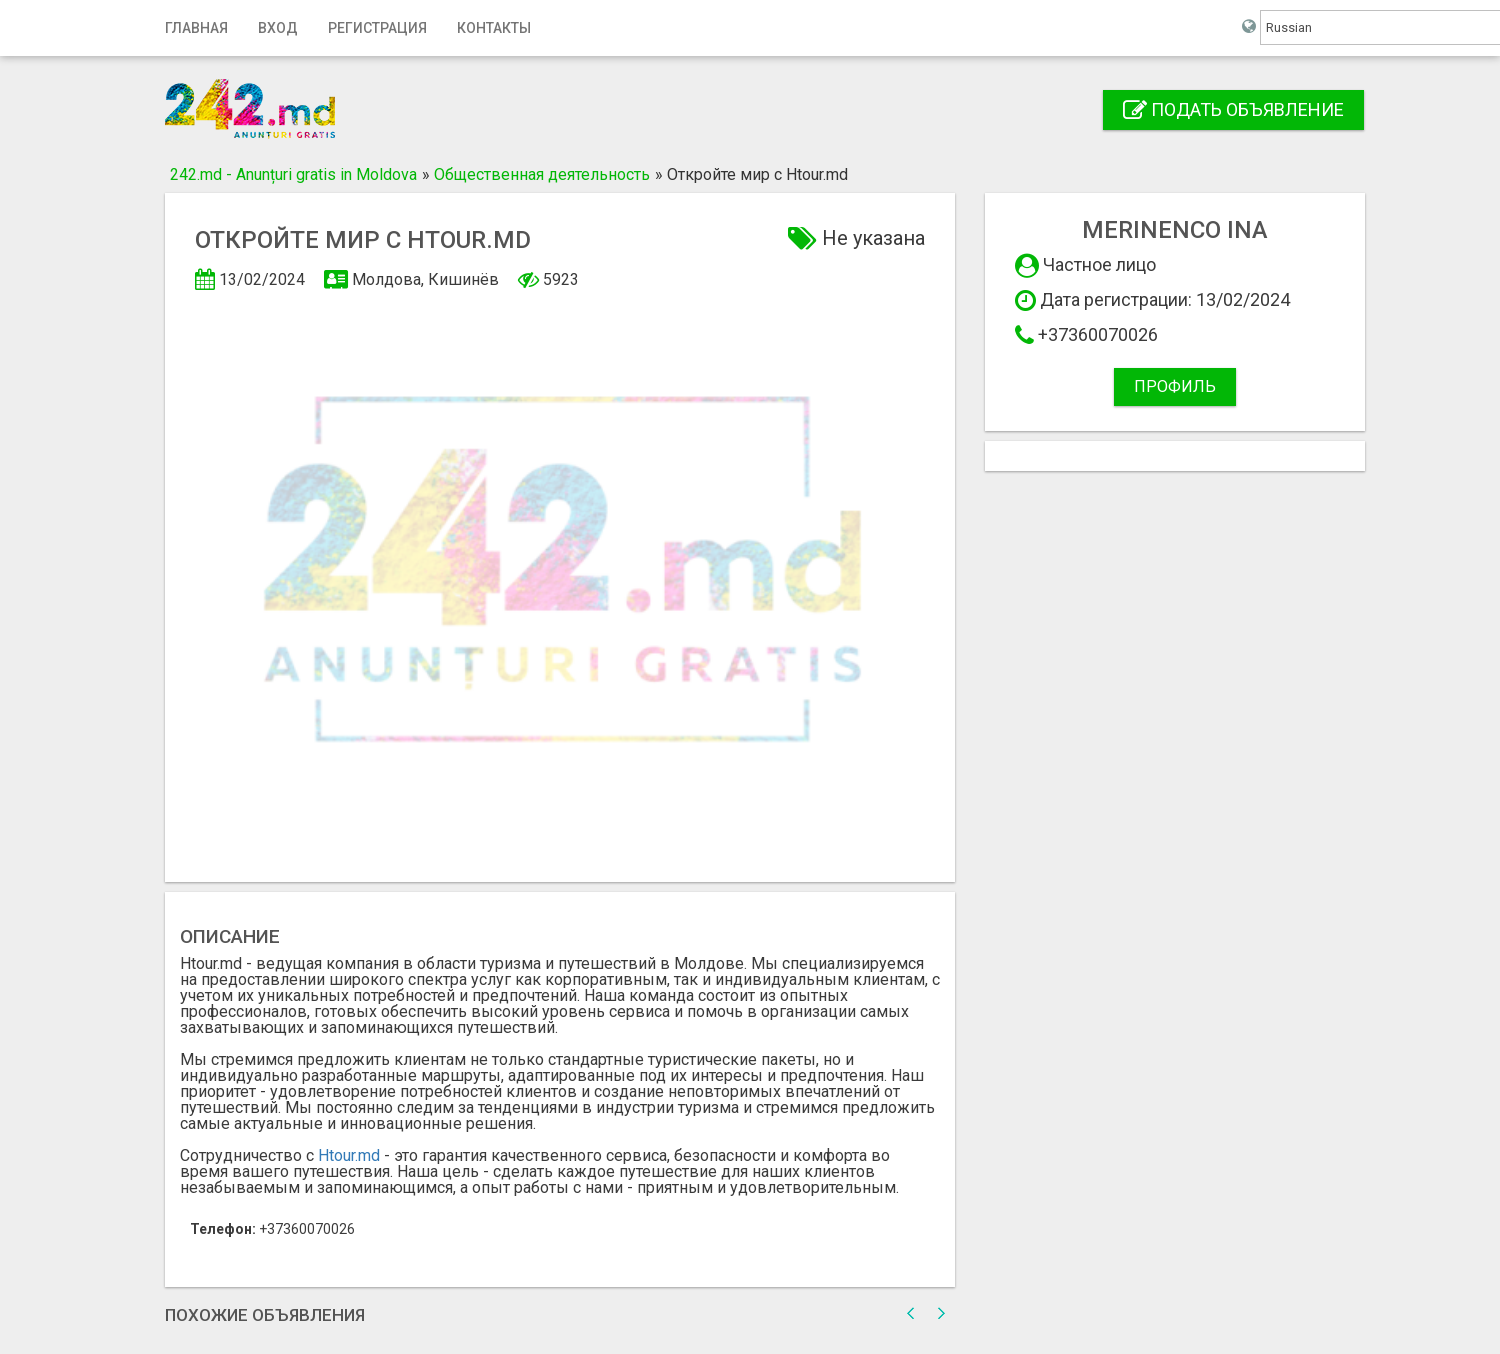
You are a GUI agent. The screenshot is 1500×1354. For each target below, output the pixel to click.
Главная (196, 28)
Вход (278, 28)
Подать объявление (1233, 109)
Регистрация (377, 28)
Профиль (1175, 386)
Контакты (494, 28)
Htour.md (349, 1155)
